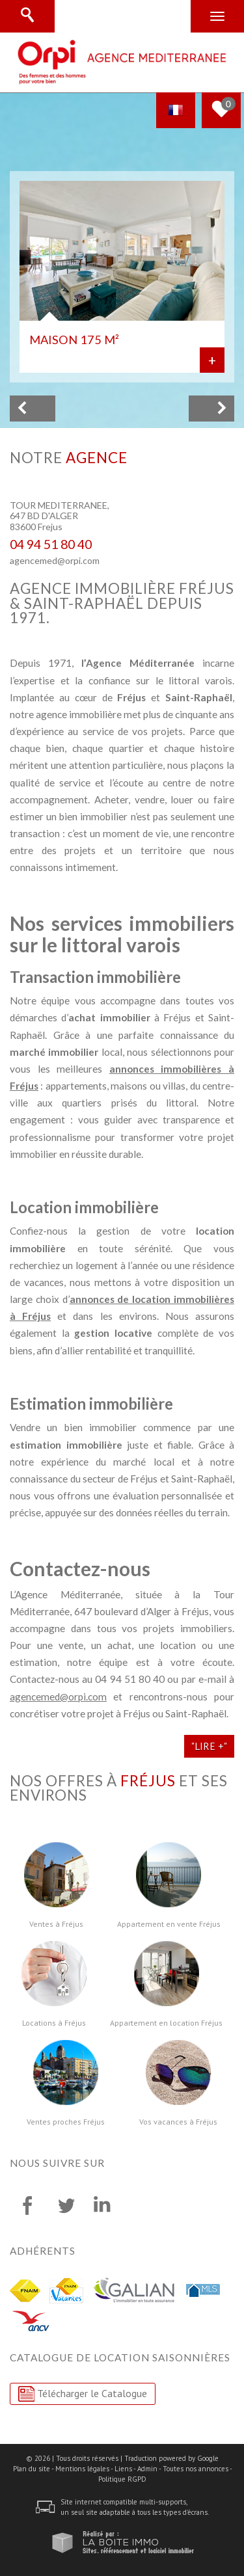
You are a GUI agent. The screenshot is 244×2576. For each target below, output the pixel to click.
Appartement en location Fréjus (166, 2023)
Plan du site (31, 2468)
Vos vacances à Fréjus (178, 2122)
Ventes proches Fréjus (66, 2122)
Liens (123, 2468)
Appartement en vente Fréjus (169, 1924)
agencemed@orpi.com (55, 560)
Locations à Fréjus (54, 2023)
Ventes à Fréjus (56, 1924)
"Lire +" (209, 1745)
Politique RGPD (122, 2479)
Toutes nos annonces (195, 2468)
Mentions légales (82, 2468)
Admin (147, 2468)
